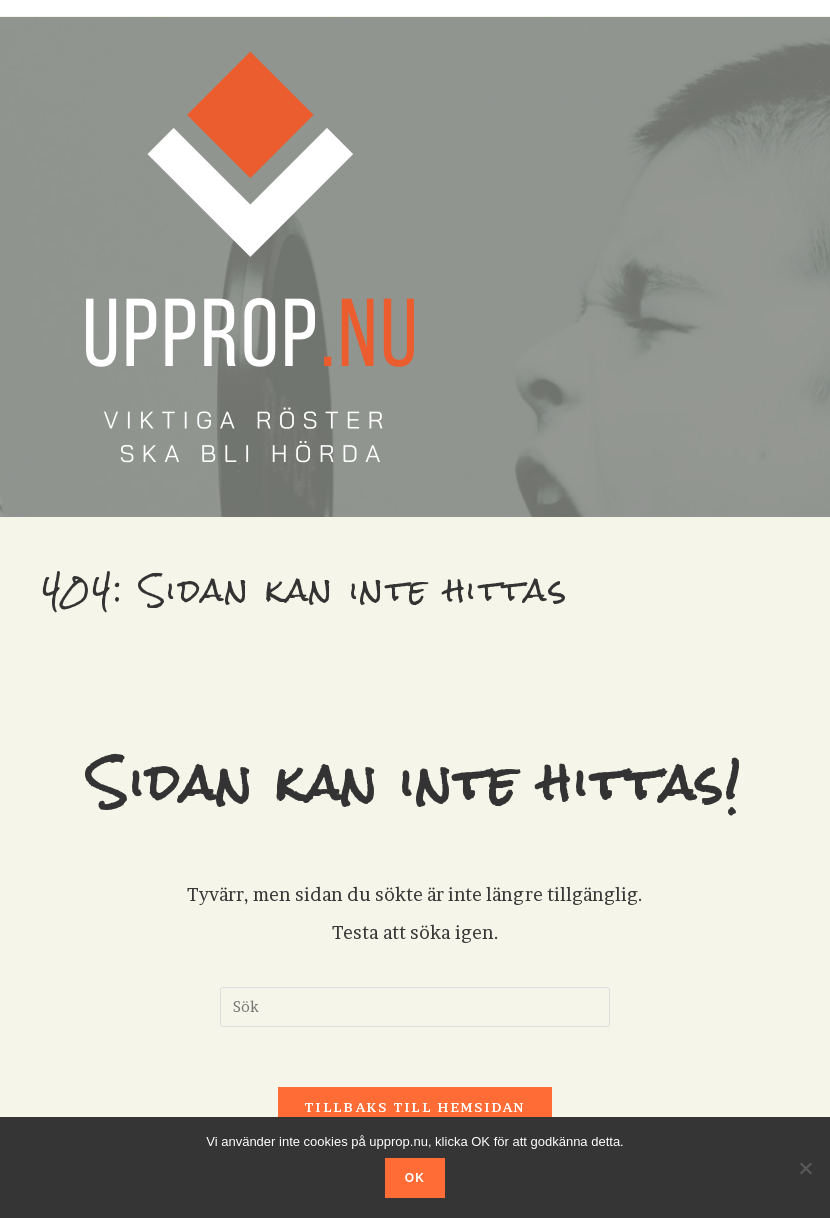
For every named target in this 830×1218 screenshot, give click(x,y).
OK (415, 1178)
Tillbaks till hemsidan (415, 1107)
